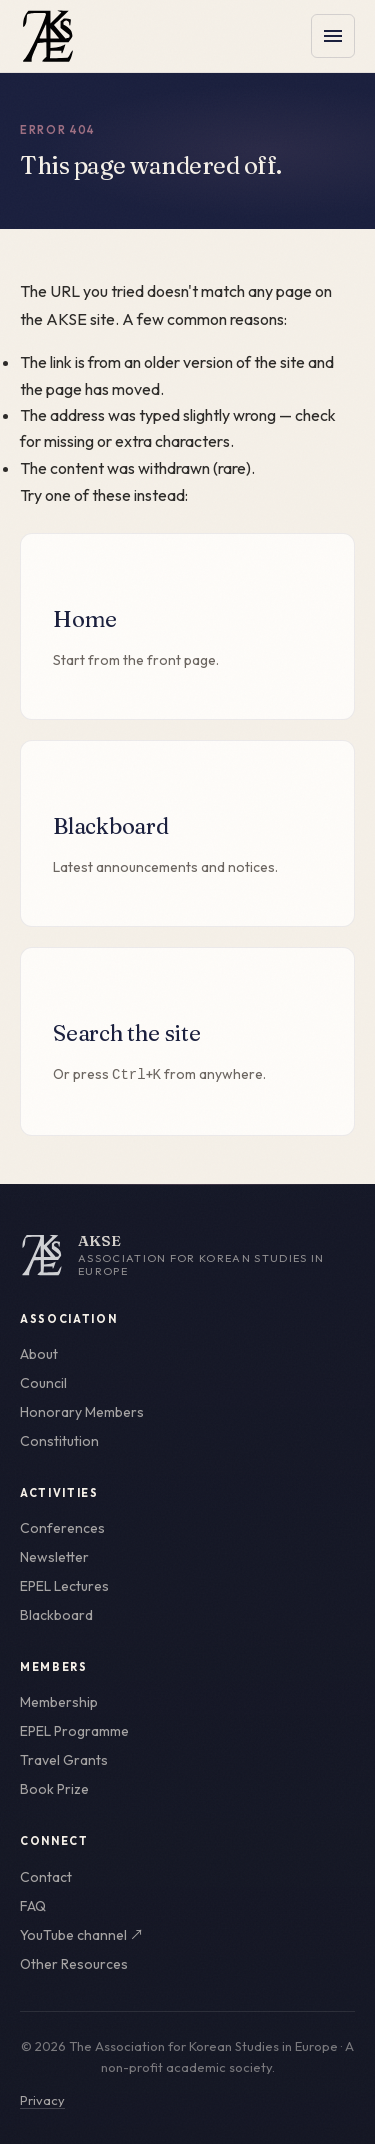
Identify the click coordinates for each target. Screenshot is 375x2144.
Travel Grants (64, 1760)
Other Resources (74, 1964)
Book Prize (54, 1789)
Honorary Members (82, 1412)
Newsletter (54, 1557)
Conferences (62, 1528)
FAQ (33, 1906)
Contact (46, 1877)
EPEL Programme (74, 1731)
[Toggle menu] (333, 36)
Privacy (42, 2100)
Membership (59, 1702)
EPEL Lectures (64, 1586)
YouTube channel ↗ (82, 1935)
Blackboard (56, 1615)
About (39, 1354)
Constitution (59, 1441)
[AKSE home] (187, 1255)
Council (43, 1383)
